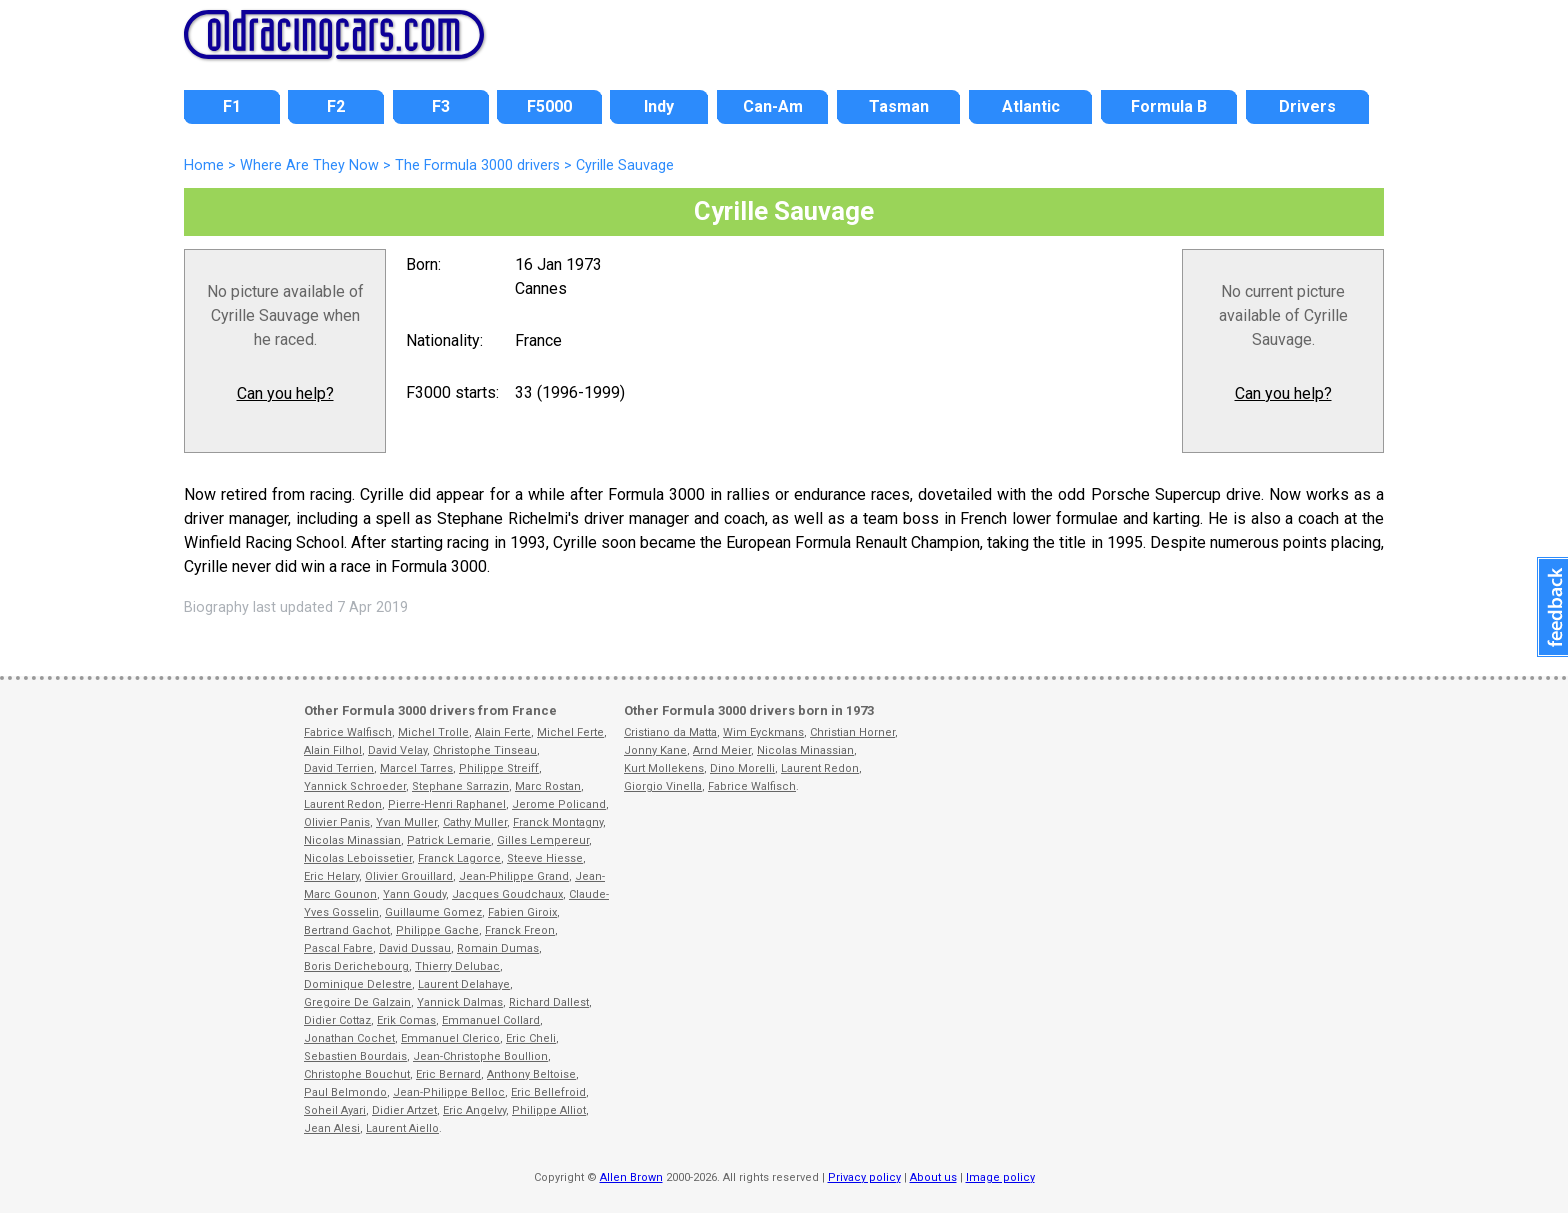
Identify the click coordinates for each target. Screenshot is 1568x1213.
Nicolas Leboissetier (358, 858)
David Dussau (415, 948)
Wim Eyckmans (763, 732)
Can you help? (285, 393)
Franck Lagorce (459, 858)
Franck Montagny (558, 822)
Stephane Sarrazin (460, 786)
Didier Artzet (404, 1110)
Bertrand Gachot (347, 930)
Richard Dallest (549, 1002)
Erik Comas (406, 1020)
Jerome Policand (559, 804)
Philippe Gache (437, 930)
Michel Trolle (433, 732)
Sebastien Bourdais (355, 1056)
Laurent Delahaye (464, 984)
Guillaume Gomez (433, 912)
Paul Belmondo (345, 1092)
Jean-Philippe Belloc (449, 1092)
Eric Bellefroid (548, 1092)
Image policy (1000, 1177)
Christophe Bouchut (357, 1074)
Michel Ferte (570, 732)
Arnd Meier (722, 750)
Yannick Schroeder (355, 786)
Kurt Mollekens (664, 768)
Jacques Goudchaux (507, 894)
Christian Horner (852, 732)
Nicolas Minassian (352, 840)
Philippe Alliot (549, 1110)
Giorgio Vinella (663, 786)
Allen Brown (631, 1177)
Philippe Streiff (499, 768)
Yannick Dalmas (460, 1002)
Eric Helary (331, 876)
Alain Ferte (503, 732)
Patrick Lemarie (449, 840)
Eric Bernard (448, 1074)
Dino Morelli (742, 768)
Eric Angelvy (474, 1110)
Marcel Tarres (416, 768)
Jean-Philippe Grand (514, 876)
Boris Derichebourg (356, 966)
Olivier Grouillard (409, 876)
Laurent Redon (343, 804)
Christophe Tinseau (485, 750)
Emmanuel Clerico (450, 1038)
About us (933, 1177)
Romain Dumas (498, 948)
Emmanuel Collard (491, 1020)
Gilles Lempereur (543, 840)
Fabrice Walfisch (348, 732)
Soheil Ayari (335, 1110)
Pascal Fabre (338, 948)
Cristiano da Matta (670, 732)
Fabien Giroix (522, 912)
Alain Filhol (333, 750)
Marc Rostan (548, 786)
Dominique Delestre (358, 984)
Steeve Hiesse (545, 858)
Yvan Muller (406, 822)
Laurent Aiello (402, 1128)
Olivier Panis (337, 822)
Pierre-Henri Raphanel (447, 804)
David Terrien (339, 768)
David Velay (397, 750)
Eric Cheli (531, 1038)
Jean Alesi (332, 1128)
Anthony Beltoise (531, 1074)
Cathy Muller (475, 822)
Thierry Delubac (457, 966)
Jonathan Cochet (349, 1038)
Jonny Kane (655, 750)
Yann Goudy (414, 894)
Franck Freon (520, 930)
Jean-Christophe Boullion (480, 1056)
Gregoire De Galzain (357, 1002)
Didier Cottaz (337, 1020)
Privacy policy (864, 1177)
